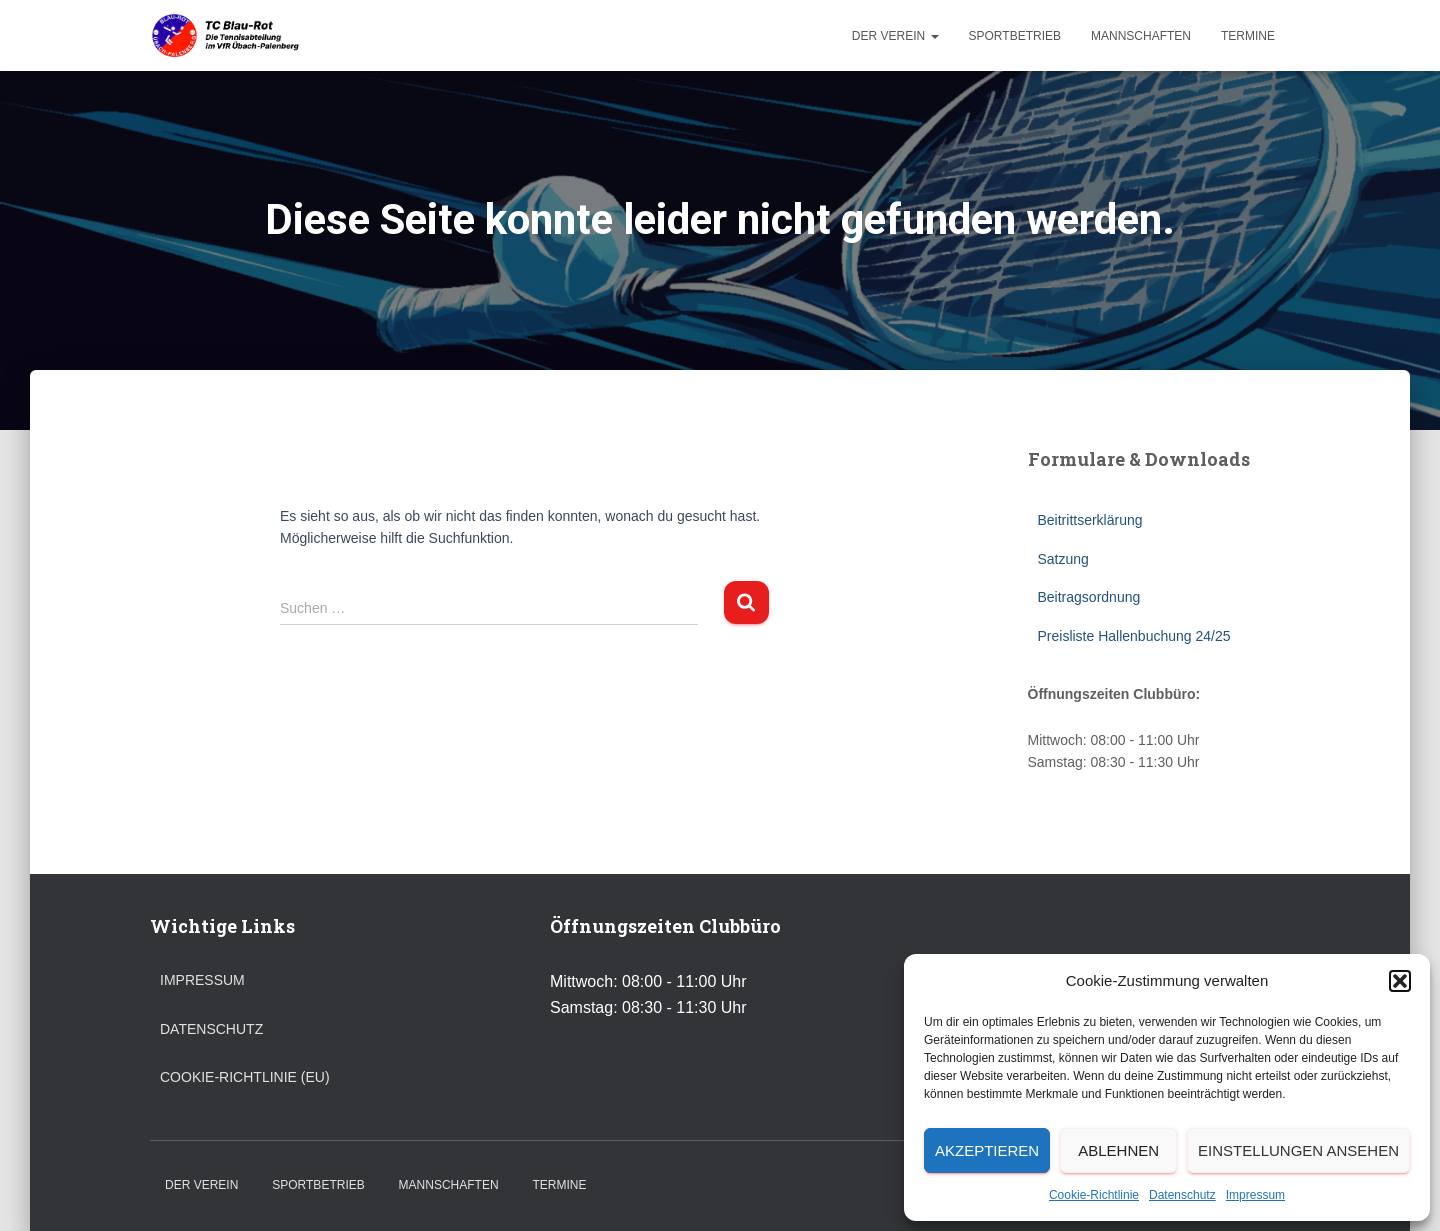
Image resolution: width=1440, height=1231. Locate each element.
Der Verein (895, 36)
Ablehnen (1118, 1150)
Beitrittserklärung (1090, 520)
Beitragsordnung (1089, 597)
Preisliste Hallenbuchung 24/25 (1134, 636)
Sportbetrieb (1015, 36)
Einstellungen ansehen (1298, 1150)
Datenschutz (1182, 1195)
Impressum (1255, 1195)
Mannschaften (1141, 36)
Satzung (1063, 559)
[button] (1400, 981)
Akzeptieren (987, 1150)
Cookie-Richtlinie (1094, 1195)
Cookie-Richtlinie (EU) (245, 1077)
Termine (1248, 36)
